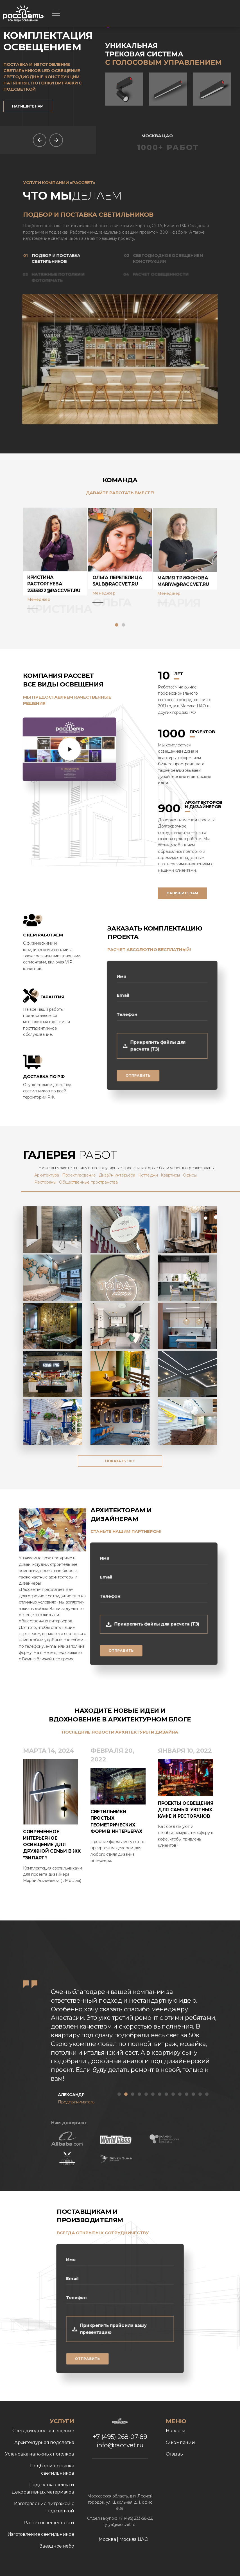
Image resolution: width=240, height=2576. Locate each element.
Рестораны (55, 1182)
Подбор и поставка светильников (54, 258)
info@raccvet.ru (130, 2445)
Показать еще (120, 1461)
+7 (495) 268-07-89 (109, 2437)
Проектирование (89, 1175)
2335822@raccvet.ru (53, 600)
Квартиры (180, 1175)
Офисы (200, 1175)
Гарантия (41, 996)
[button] (116, 625)
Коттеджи (158, 1175)
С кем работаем (33, 935)
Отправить (136, 1079)
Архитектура (57, 1175)
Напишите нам (28, 106)
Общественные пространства (98, 1182)
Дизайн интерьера (127, 1175)
